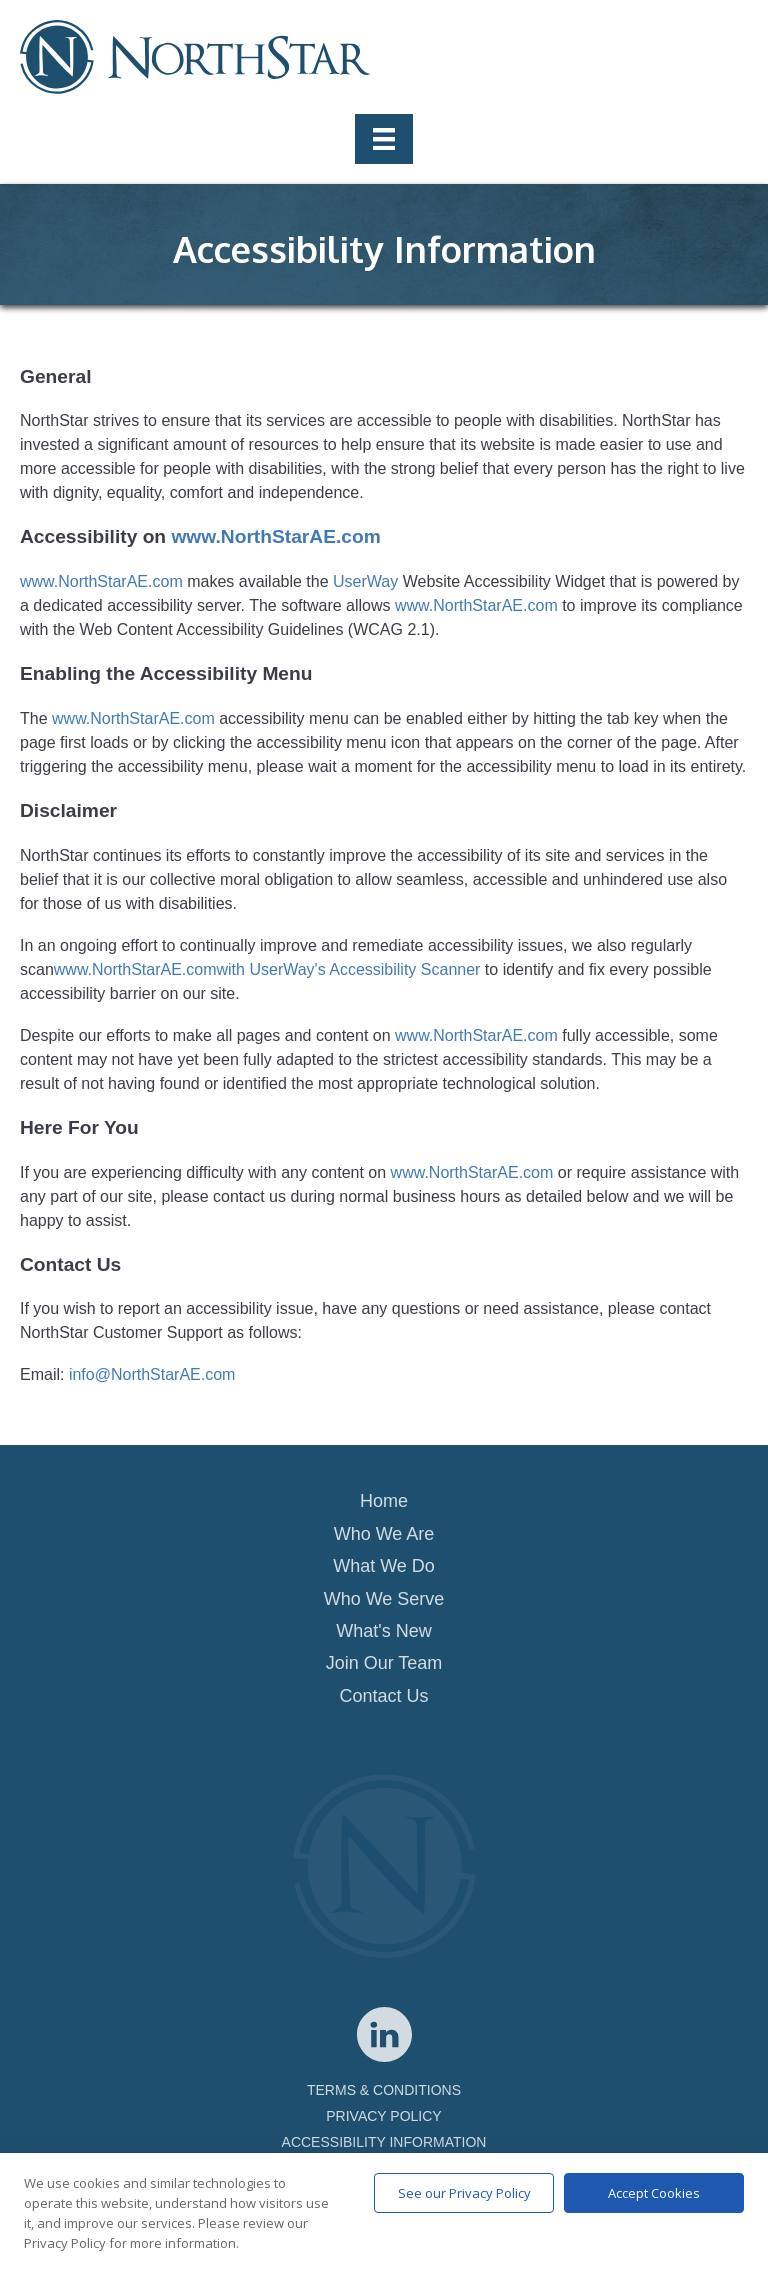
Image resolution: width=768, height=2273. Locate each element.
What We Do (384, 1566)
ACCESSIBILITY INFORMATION (384, 2142)
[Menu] (384, 139)
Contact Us (383, 1696)
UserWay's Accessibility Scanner (364, 969)
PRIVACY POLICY (383, 2116)
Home (384, 1501)
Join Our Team (384, 1663)
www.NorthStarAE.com (275, 536)
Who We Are (384, 1534)
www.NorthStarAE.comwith (149, 969)
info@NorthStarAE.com (152, 1374)
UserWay (365, 581)
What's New (383, 1631)
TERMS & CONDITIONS (384, 2090)
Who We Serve (384, 1599)
